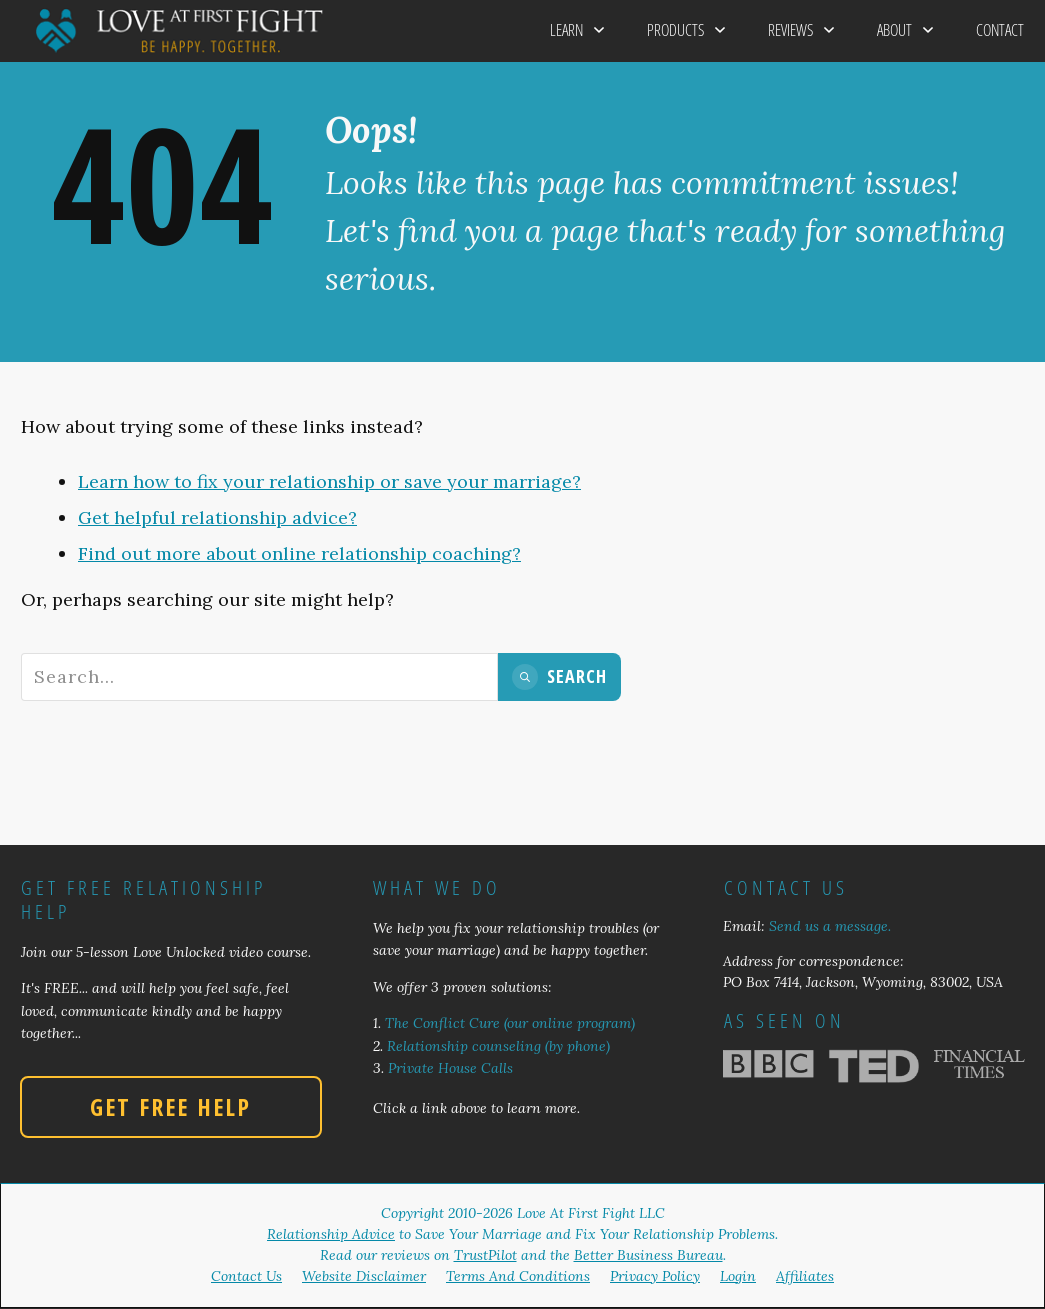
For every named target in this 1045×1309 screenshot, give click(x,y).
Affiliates (805, 1276)
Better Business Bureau (648, 1255)
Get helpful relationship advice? (217, 517)
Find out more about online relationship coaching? (299, 553)
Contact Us (246, 1276)
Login (738, 1276)
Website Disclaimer (364, 1276)
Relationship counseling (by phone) (498, 1046)
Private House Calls (450, 1068)
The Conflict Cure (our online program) (510, 1023)
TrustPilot (485, 1255)
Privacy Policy (655, 1276)
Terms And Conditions (518, 1276)
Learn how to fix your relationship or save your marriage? (329, 481)
